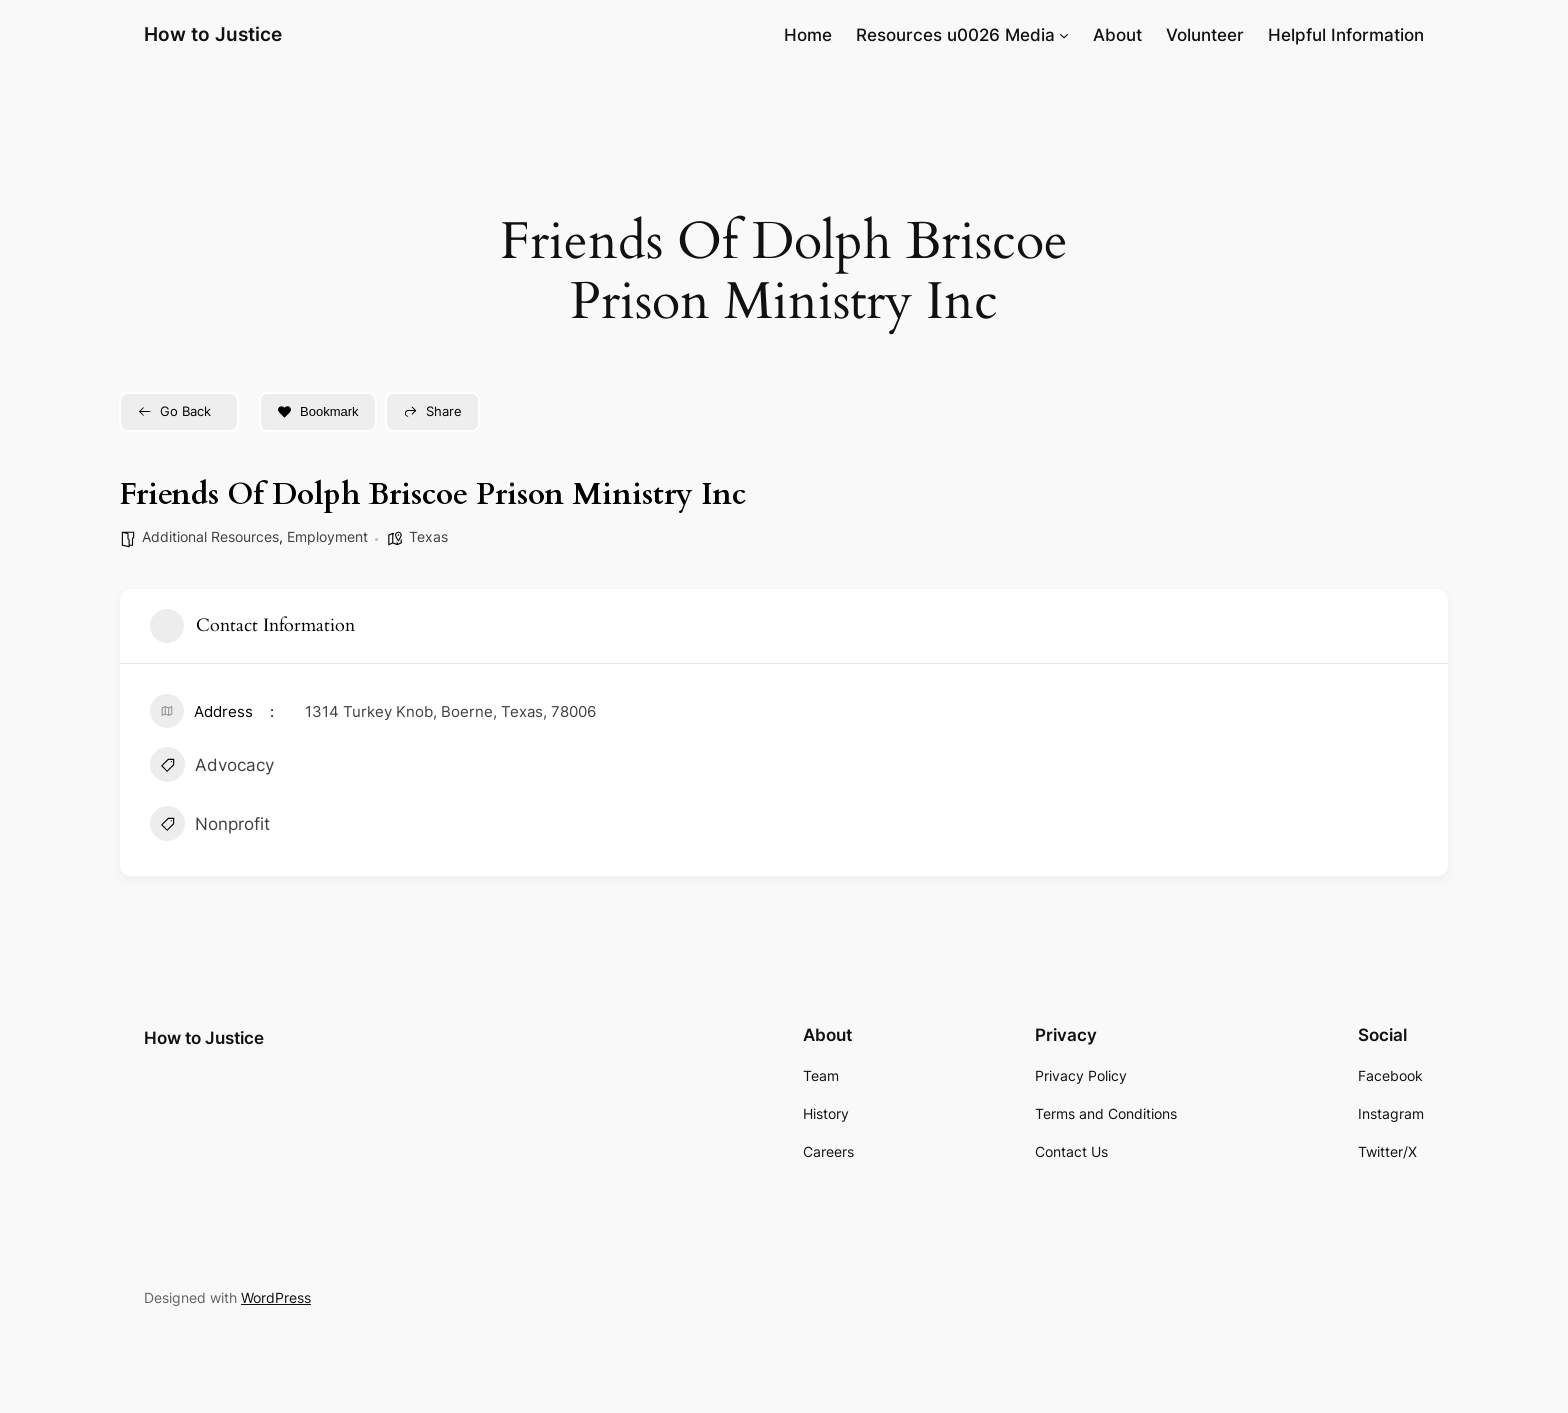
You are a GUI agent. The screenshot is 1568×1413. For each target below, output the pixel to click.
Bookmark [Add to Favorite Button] (318, 411)
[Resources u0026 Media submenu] (1064, 35)
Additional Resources (210, 536)
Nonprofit (210, 826)
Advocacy (212, 767)
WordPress (276, 1297)
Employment (327, 536)
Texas (428, 536)
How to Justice (213, 34)
